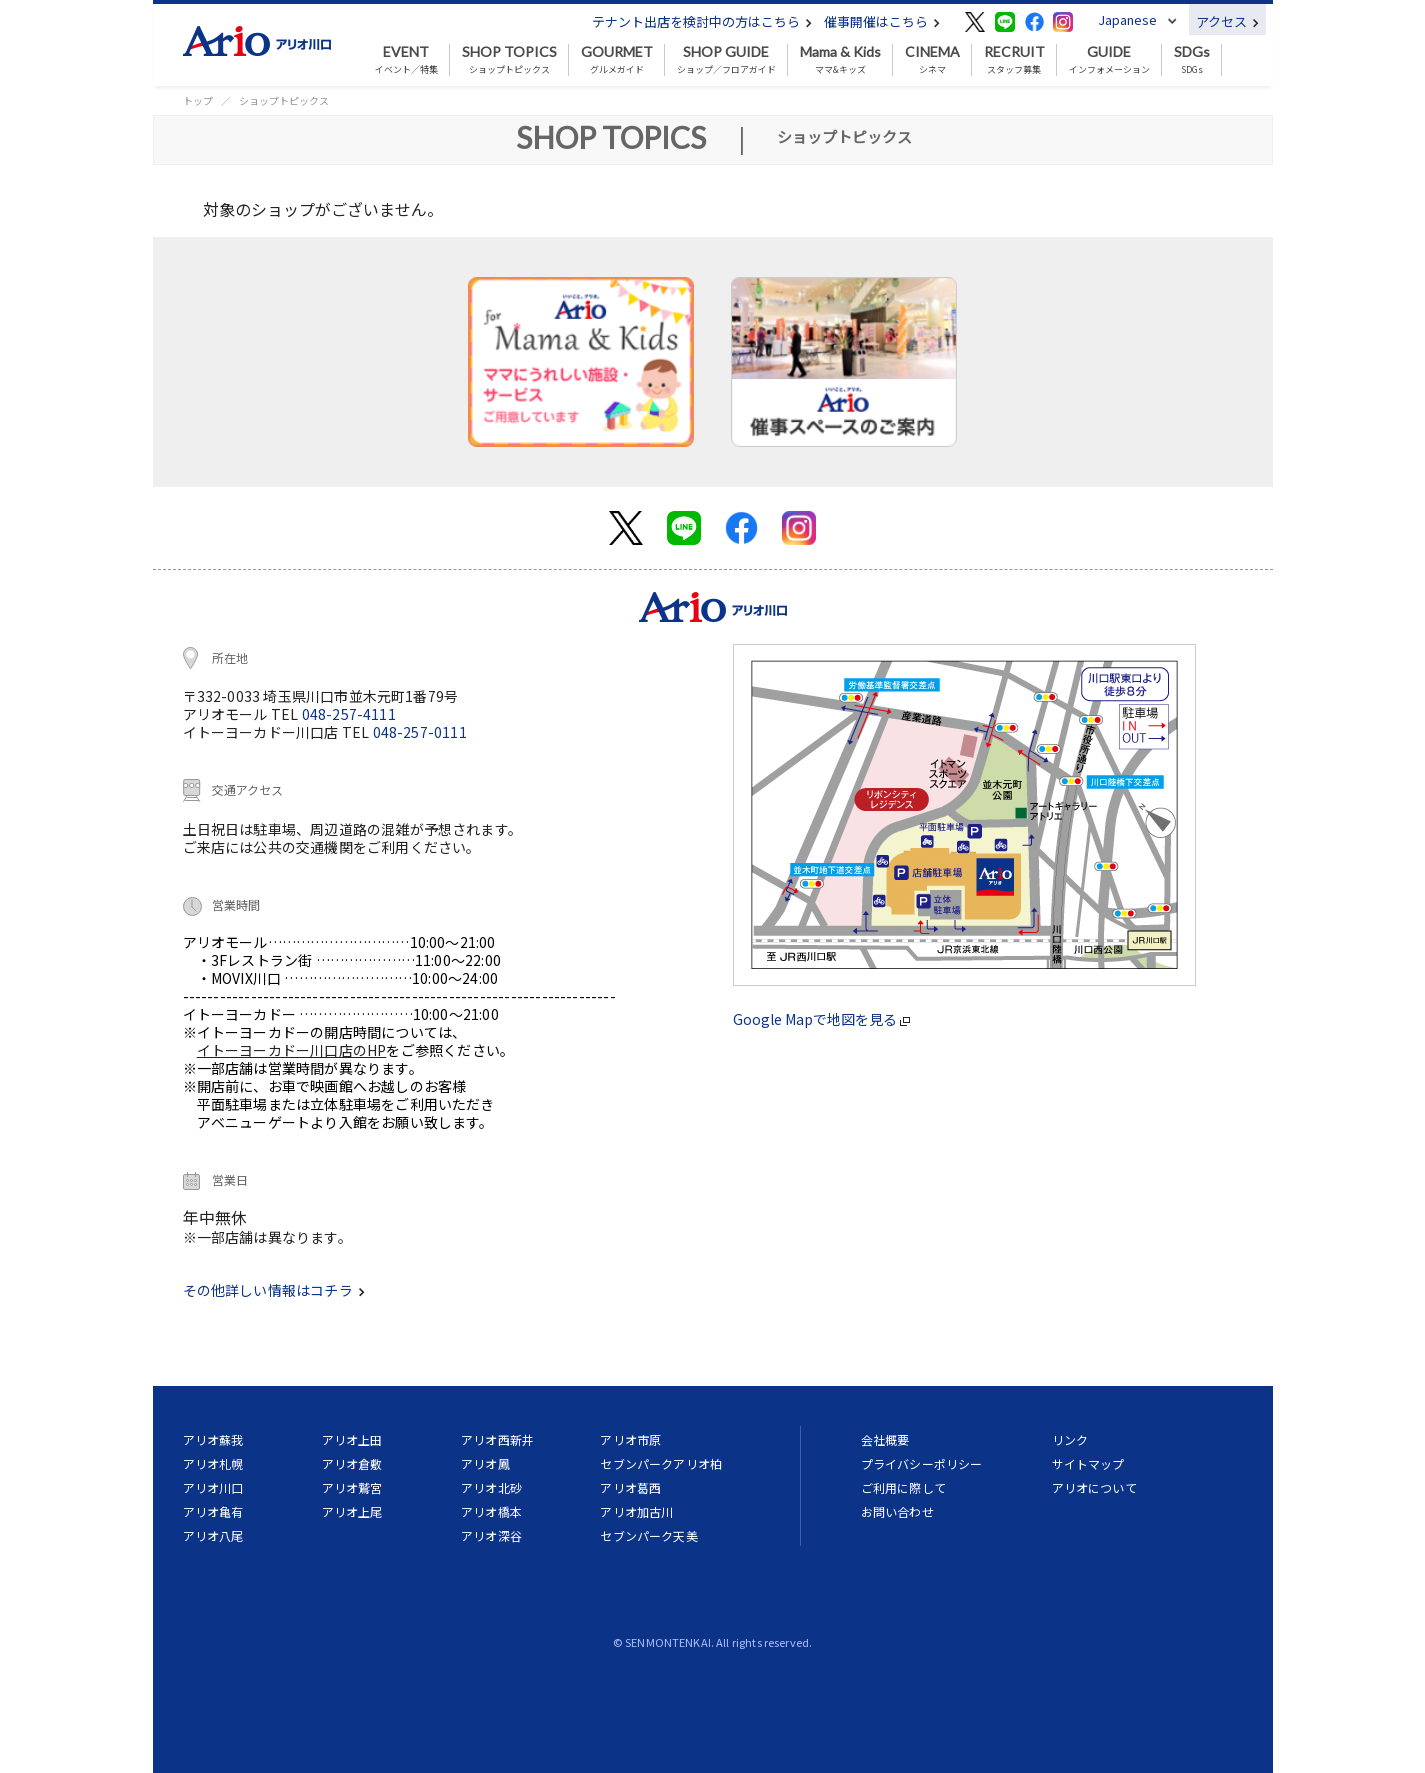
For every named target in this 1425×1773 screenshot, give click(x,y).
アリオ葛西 (630, 1487)
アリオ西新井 (497, 1439)
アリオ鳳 (485, 1463)
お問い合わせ (897, 1511)
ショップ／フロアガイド (726, 60)
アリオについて (1094, 1487)
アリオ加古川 (636, 1511)
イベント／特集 (406, 60)
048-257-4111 (349, 714)
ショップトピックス (509, 60)
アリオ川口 (213, 1487)
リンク (1070, 1439)
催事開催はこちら (882, 21)
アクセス (1227, 21)
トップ (198, 100)
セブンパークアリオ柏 (661, 1463)
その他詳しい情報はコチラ (274, 1290)
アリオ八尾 (213, 1535)
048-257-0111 (420, 732)
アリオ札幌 (213, 1463)
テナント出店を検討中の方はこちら (702, 21)
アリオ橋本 (491, 1511)
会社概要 (885, 1439)
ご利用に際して (903, 1487)
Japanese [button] (1127, 19)
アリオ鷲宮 (352, 1487)
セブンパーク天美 (648, 1535)
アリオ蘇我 (213, 1439)
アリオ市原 (630, 1439)
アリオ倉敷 (352, 1463)
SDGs (1192, 60)
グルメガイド (617, 60)
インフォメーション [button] (1109, 60)
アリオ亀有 (213, 1511)
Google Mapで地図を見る (821, 1019)
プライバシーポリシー (922, 1463)
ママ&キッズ (840, 60)
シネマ (932, 60)
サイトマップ (1088, 1463)
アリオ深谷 (491, 1535)
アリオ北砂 (491, 1487)
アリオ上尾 (352, 1511)
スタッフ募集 (1014, 60)
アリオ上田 (352, 1439)
